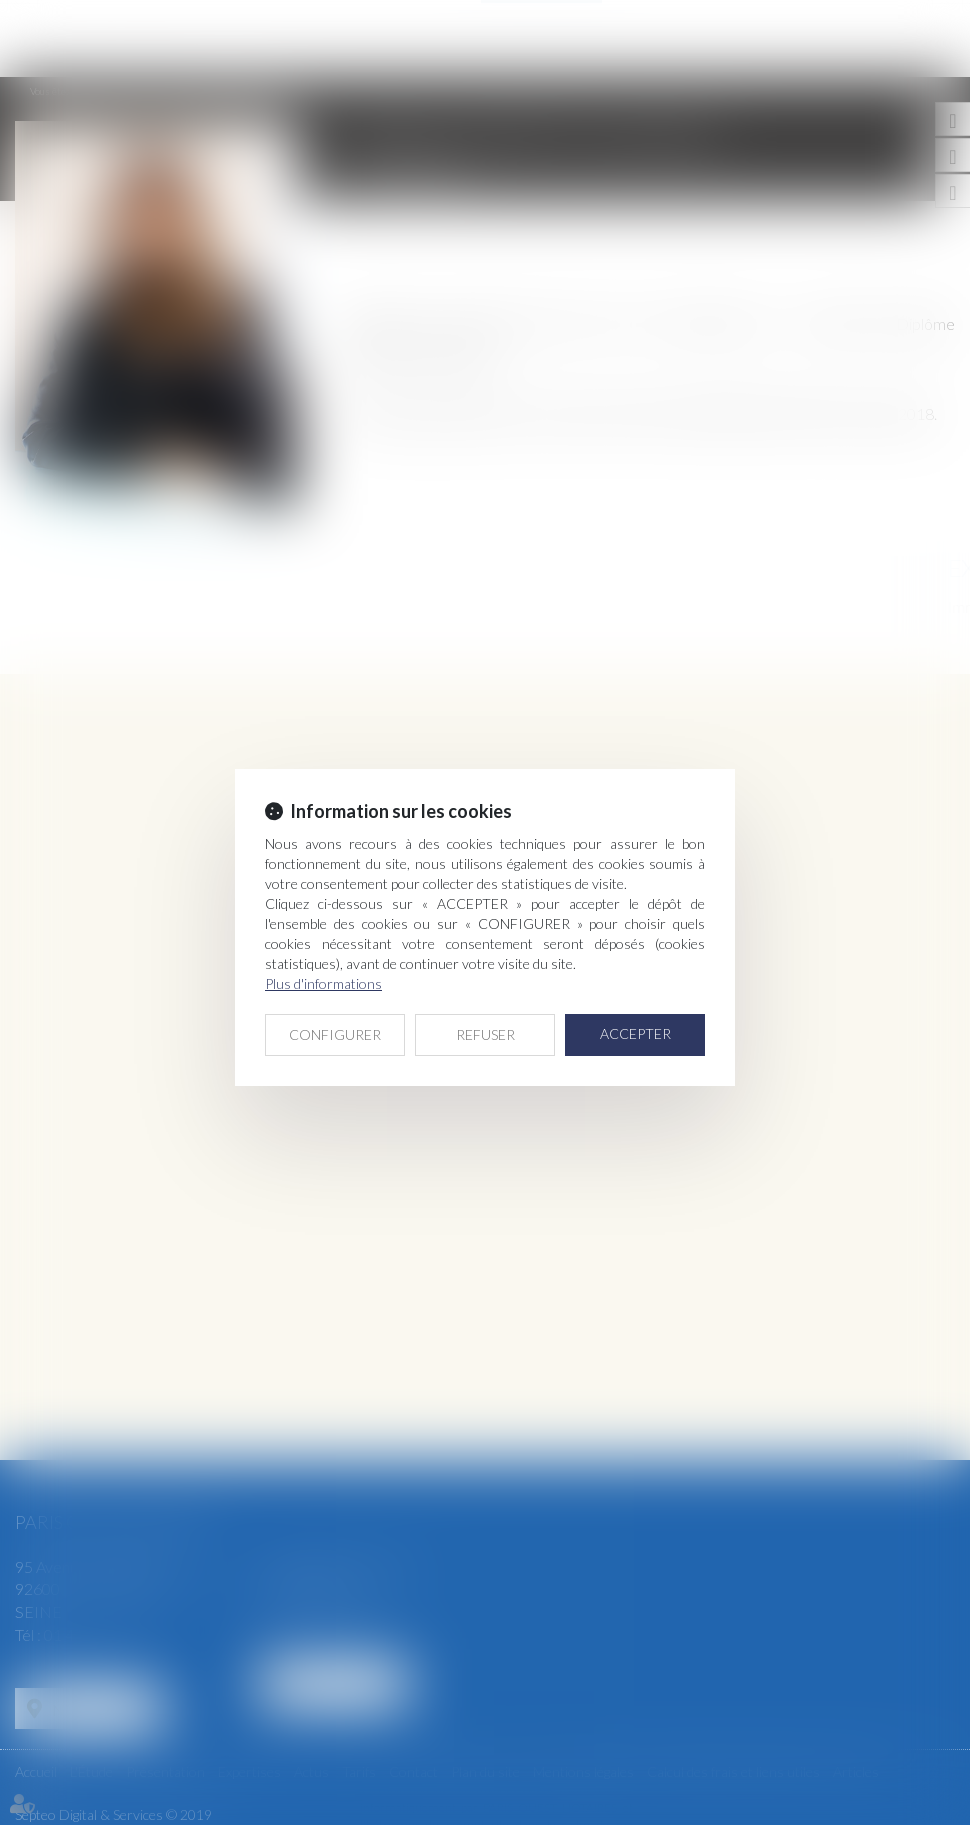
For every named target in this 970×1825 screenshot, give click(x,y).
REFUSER (485, 1034)
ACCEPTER (635, 1033)
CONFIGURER (335, 1034)
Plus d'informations (323, 983)
